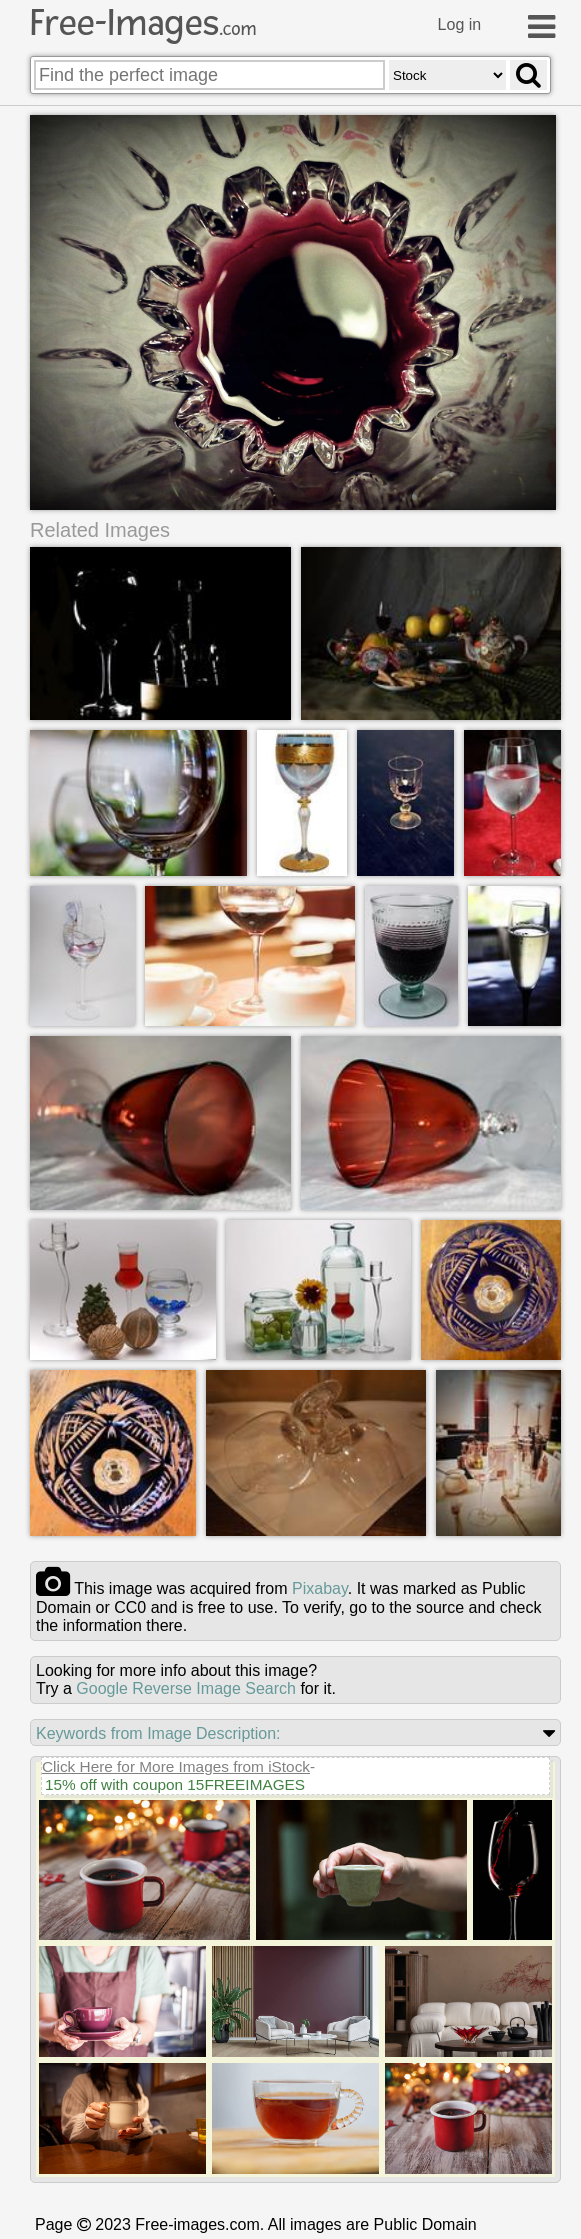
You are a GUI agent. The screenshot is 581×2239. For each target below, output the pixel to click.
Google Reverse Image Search (186, 1688)
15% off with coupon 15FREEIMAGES (175, 1784)
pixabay (320, 1588)
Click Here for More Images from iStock (176, 1766)
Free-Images (143, 23)
